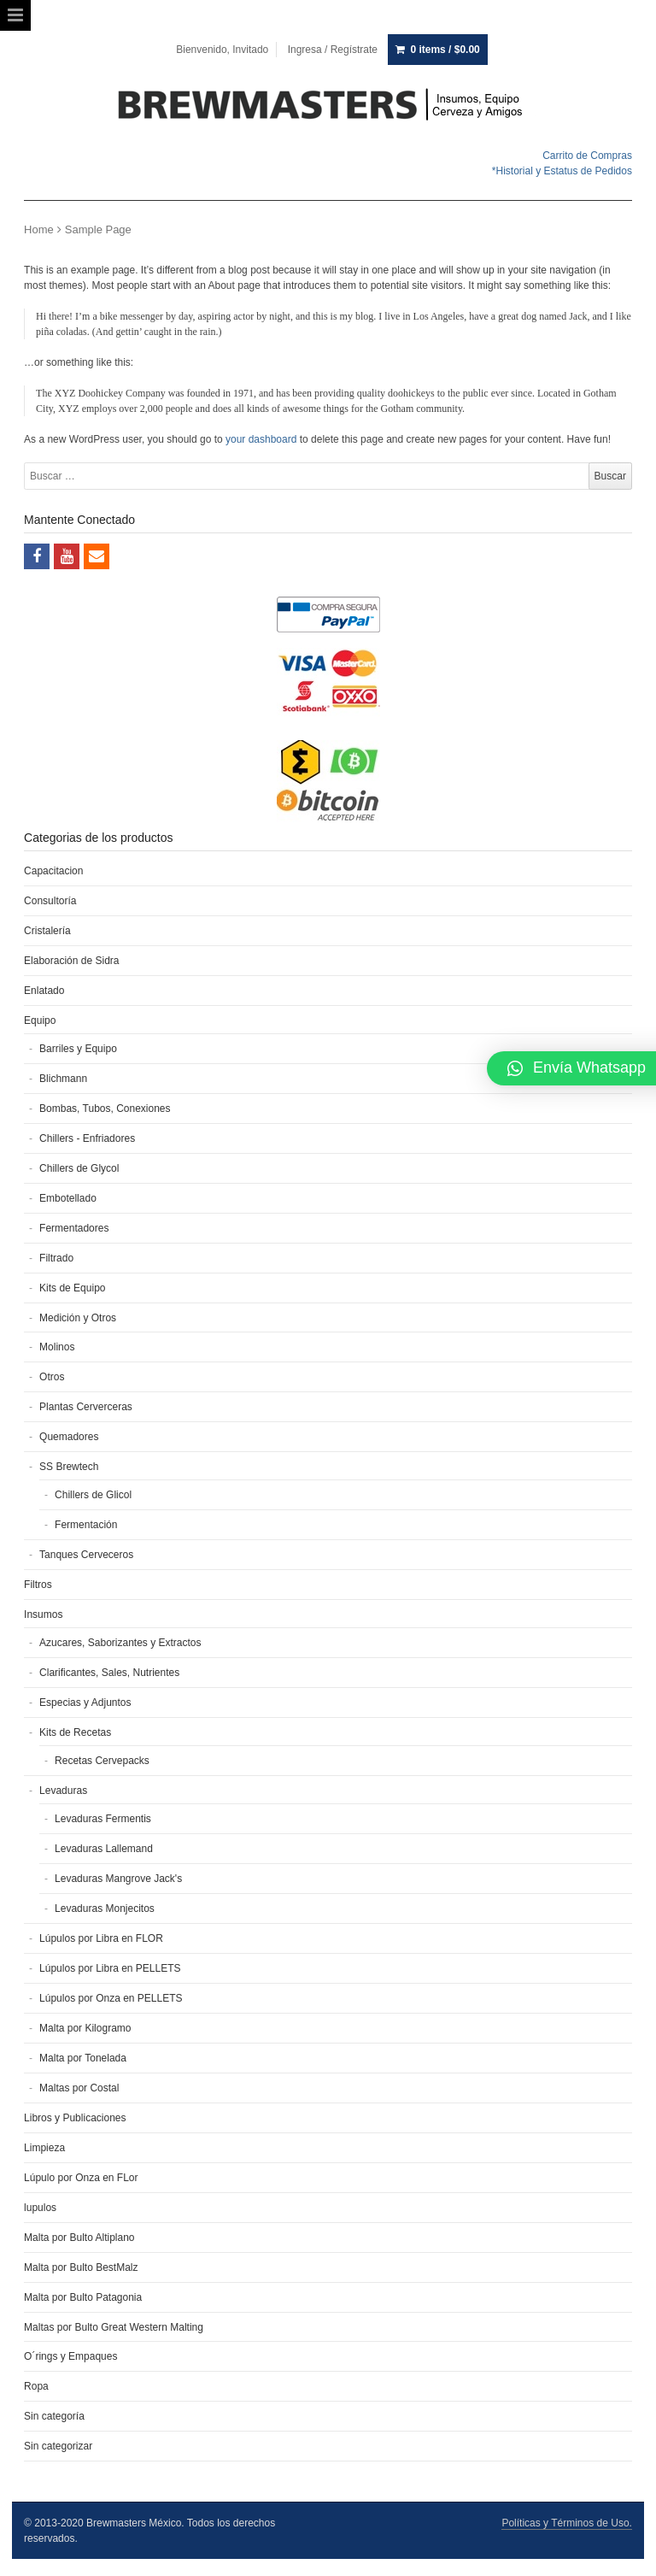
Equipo (40, 1020)
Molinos (56, 1347)
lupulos (40, 2208)
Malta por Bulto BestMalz (81, 2267)
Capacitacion (53, 871)
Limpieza (44, 2148)
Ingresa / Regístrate (333, 50)
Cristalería (47, 931)
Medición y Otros (77, 1318)
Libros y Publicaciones (75, 2118)
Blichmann (63, 1079)
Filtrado (56, 1258)
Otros (51, 1377)
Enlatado (44, 991)
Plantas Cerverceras (85, 1407)
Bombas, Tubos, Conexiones (104, 1109)
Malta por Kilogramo (85, 2028)
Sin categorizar (58, 2446)
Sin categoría (54, 2416)
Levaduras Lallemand (104, 1849)
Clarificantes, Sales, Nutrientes (109, 1673)
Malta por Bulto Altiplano (79, 2238)
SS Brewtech (68, 1467)
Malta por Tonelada (82, 2058)
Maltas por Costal (79, 2088)
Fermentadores (73, 1228)
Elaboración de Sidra (71, 961)
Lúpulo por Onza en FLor (81, 2178)
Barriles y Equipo (78, 1049)
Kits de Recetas (75, 1732)
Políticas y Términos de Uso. (566, 2523)
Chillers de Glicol (93, 1495)
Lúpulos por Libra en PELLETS (109, 1968)
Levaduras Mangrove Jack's (118, 1879)
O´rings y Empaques (70, 2356)
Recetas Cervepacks (102, 1761)
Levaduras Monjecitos (105, 1908)
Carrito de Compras (587, 156)
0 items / (444, 49)
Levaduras (63, 1791)
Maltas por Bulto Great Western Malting (113, 2327)
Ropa (36, 2386)
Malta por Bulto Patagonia (83, 2297)
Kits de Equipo (72, 1288)
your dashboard (261, 439)
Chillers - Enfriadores (87, 1138)
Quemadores (68, 1437)
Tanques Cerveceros (86, 1555)
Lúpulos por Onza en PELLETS (110, 1998)
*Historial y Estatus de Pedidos (562, 171)
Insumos (43, 1614)
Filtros (38, 1585)
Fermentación (86, 1525)
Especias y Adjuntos (85, 1703)
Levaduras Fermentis (103, 1819)
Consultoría (50, 901)
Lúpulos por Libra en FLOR (101, 1938)
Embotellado (68, 1198)
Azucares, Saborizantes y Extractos (120, 1643)
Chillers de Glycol (79, 1168)
